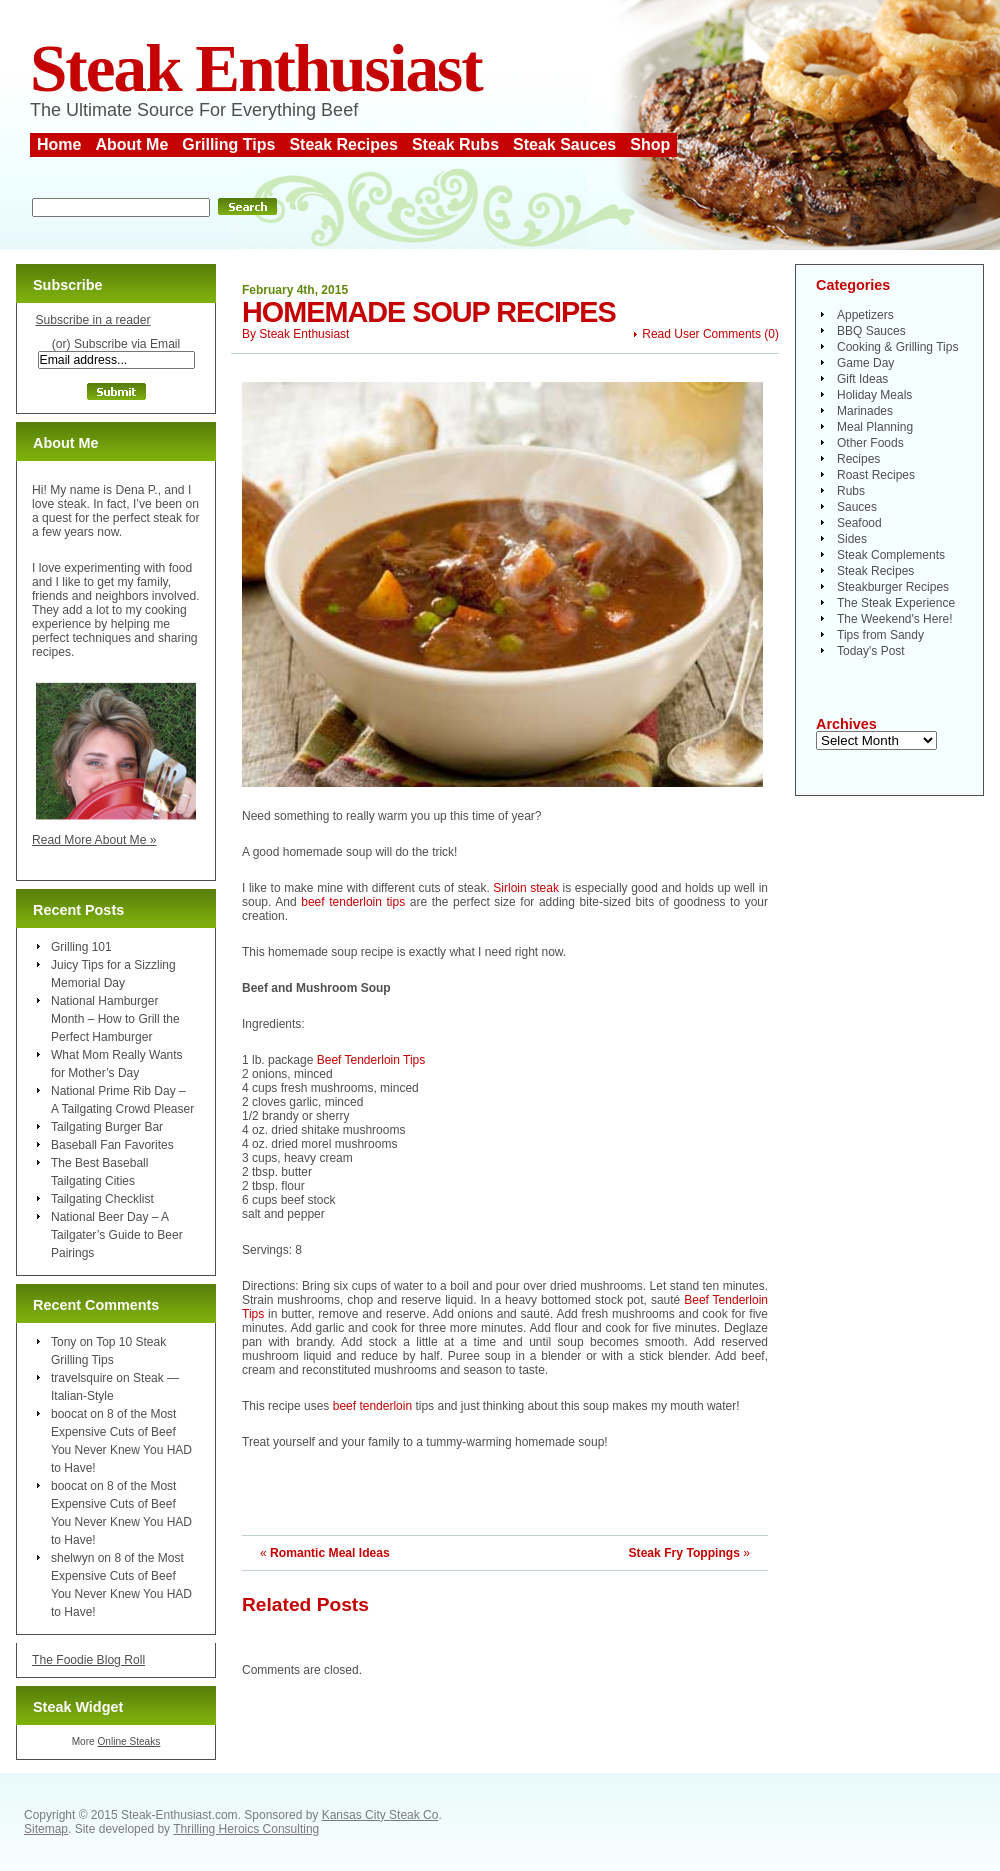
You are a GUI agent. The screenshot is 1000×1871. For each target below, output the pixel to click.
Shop (650, 144)
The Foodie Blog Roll (88, 1660)
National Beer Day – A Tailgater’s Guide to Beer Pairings (117, 1235)
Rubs (851, 491)
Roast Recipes (876, 475)
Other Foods (870, 443)
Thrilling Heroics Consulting (246, 1829)
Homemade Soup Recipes (429, 312)
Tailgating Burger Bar (107, 1127)
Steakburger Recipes (893, 587)
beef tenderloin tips (355, 902)
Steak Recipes (343, 144)
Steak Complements (891, 555)
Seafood (859, 523)
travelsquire (82, 1378)
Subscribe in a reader (92, 320)
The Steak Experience (896, 603)
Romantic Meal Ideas (330, 1553)
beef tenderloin (372, 1406)
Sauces (857, 507)
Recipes (858, 459)
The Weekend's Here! (894, 619)
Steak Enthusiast (256, 68)
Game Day (865, 363)
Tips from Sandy (880, 635)
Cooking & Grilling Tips (897, 347)
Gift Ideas (862, 379)
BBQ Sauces (871, 331)
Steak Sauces (564, 144)
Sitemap (46, 1829)
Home (59, 144)
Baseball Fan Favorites (112, 1145)
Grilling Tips (228, 144)
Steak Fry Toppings (684, 1553)
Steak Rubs (455, 144)
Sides (852, 539)
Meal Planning (875, 427)
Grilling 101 (81, 947)
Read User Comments (701, 334)
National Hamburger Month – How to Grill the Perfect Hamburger (115, 1019)
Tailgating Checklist (102, 1199)
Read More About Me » (94, 840)
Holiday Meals (874, 395)
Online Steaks (128, 1741)
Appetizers (865, 315)
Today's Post (871, 651)
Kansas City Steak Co (380, 1815)
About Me (131, 144)
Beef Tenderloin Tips (371, 1060)
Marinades (865, 411)
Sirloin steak (527, 888)
